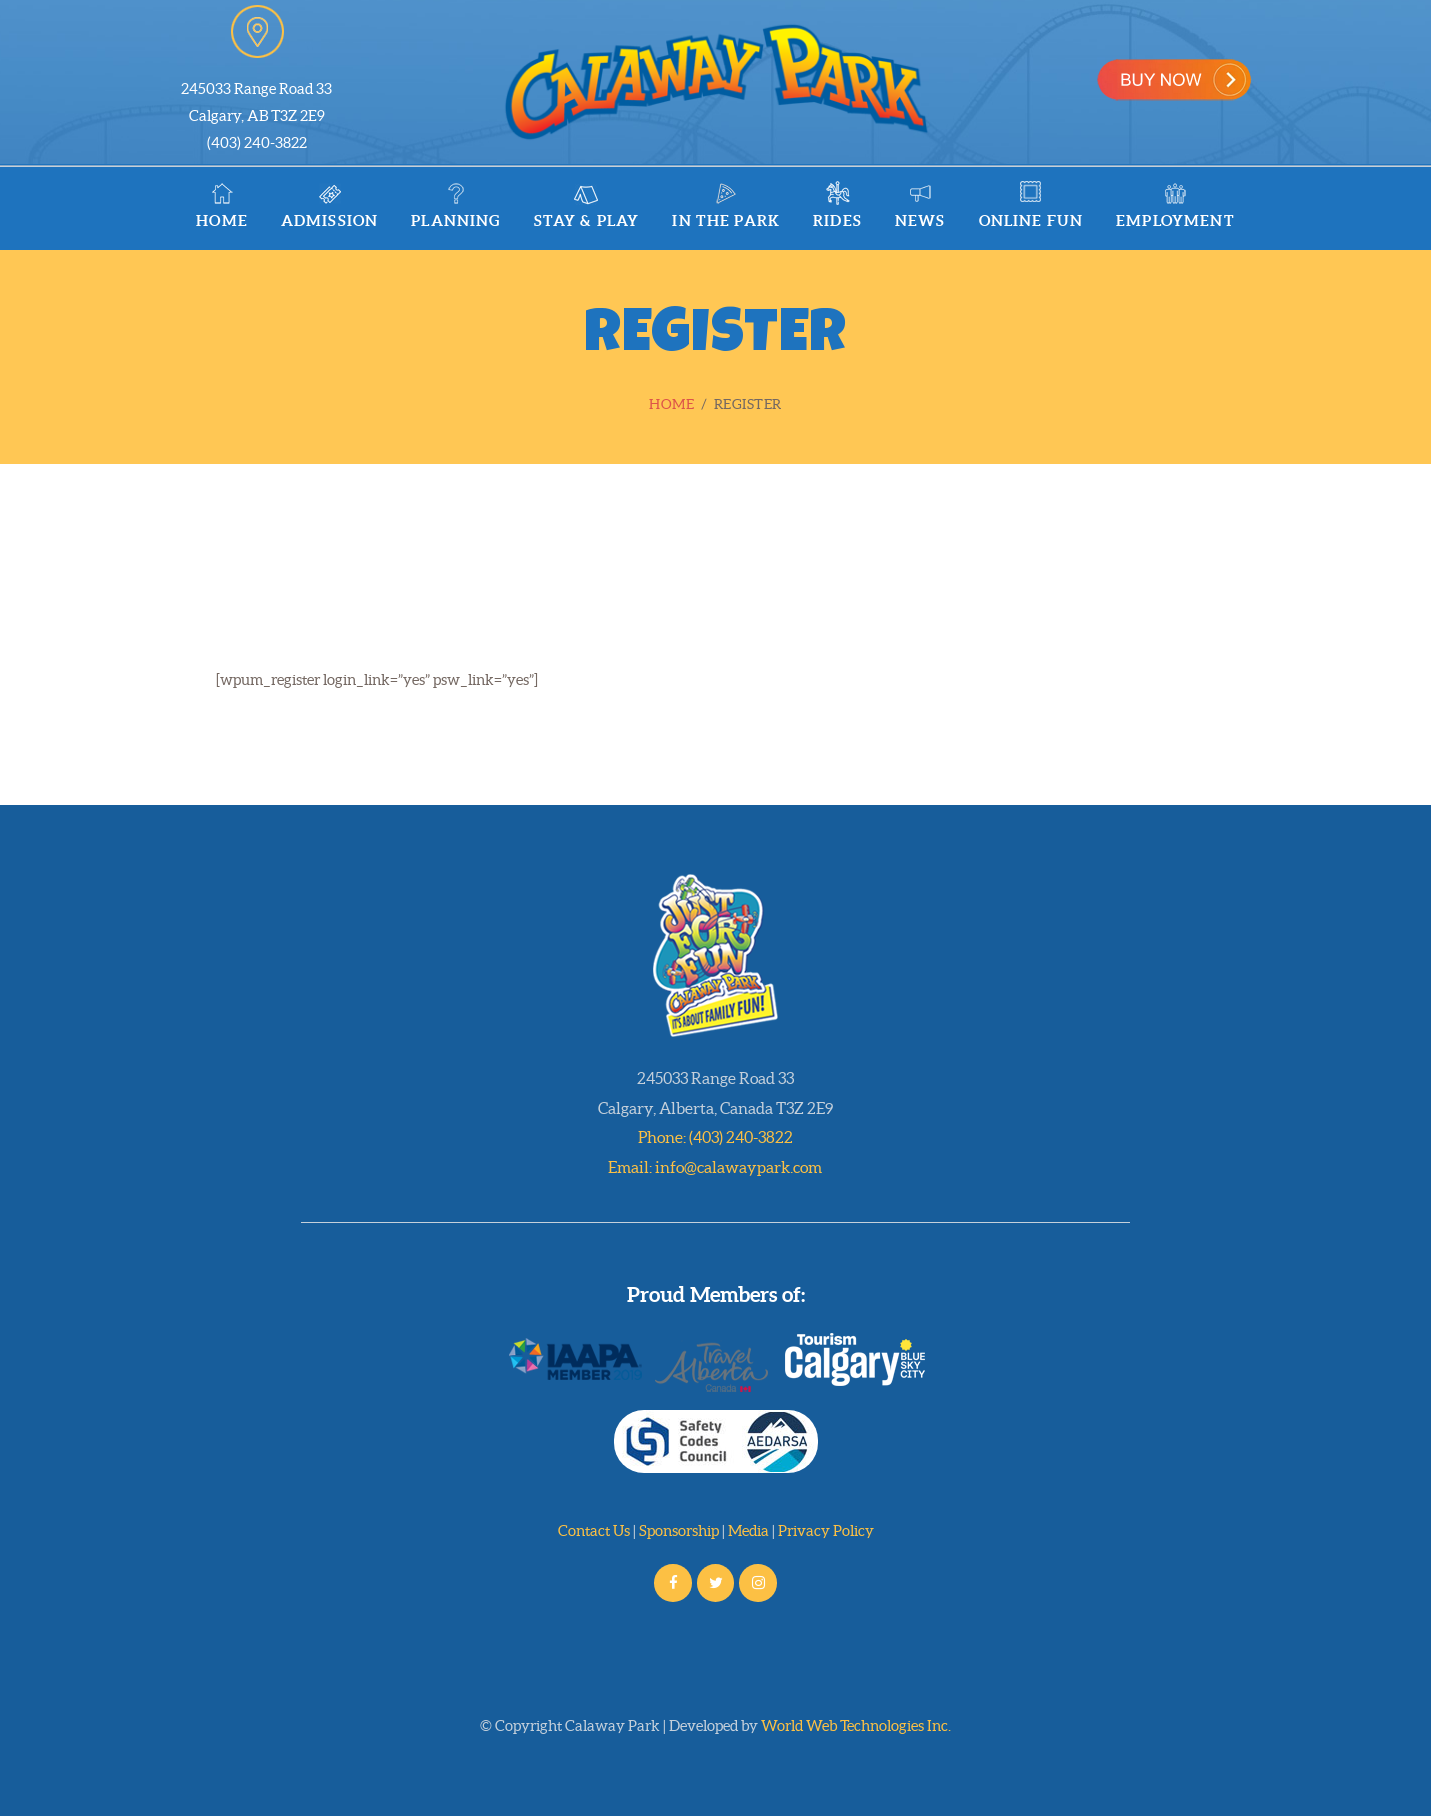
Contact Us (594, 1530)
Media (748, 1530)
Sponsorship (679, 1530)
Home (671, 404)
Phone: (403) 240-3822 (715, 1137)
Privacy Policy (826, 1530)
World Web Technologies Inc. (856, 1725)
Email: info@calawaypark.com (715, 1167)
